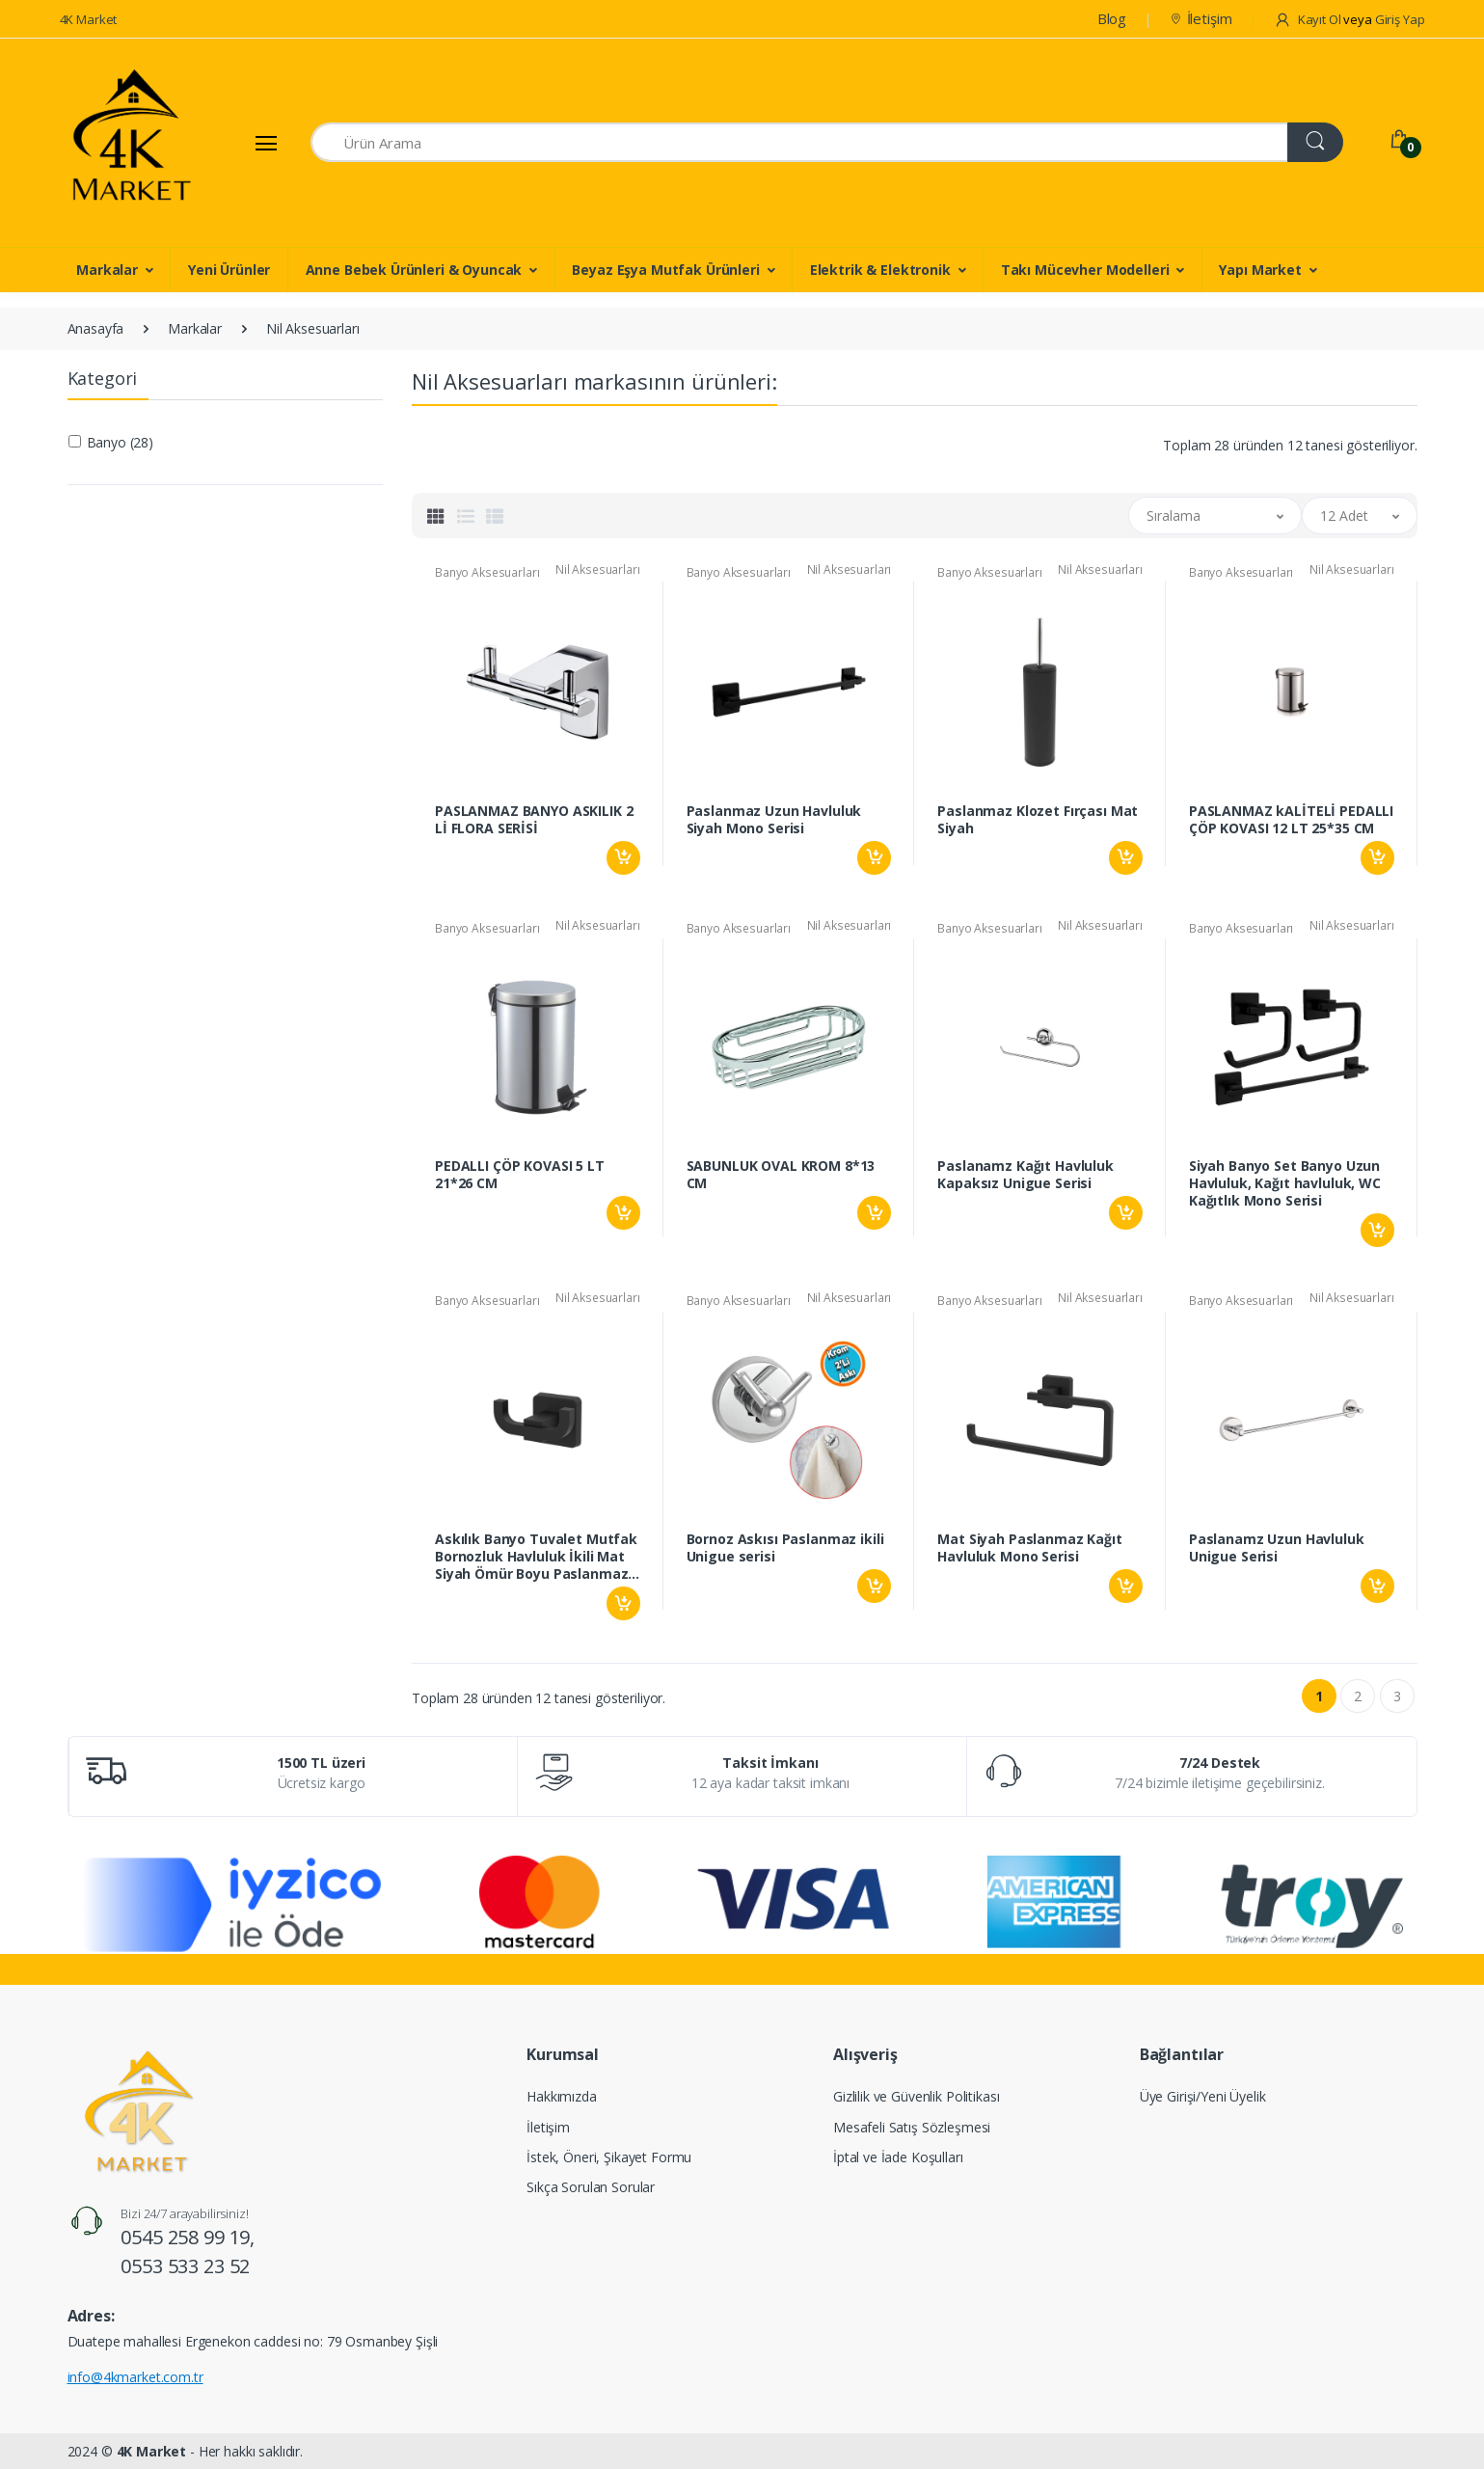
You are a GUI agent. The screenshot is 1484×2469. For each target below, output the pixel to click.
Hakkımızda (561, 2096)
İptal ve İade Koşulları (898, 2157)
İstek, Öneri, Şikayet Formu (608, 2157)
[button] (1215, 515)
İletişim (1200, 18)
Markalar (107, 269)
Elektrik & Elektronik (880, 269)
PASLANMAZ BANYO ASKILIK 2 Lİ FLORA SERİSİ (534, 819)
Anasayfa (95, 328)
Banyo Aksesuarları (487, 572)
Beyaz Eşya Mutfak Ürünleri (665, 269)
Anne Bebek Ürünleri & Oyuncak (414, 269)
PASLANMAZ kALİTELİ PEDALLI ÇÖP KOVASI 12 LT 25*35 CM (1291, 819)
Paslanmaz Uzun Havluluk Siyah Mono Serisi (774, 819)
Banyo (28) (120, 442)
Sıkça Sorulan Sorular (590, 2187)
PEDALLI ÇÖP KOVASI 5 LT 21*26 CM (520, 1174)
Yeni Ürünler (229, 269)
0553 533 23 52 (185, 2266)
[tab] (436, 516)
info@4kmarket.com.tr (135, 2377)
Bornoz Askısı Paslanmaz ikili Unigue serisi (785, 1548)
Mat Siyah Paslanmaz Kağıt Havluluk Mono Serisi (1029, 1548)
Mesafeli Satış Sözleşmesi (911, 2127)
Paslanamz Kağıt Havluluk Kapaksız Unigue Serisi (1025, 1174)
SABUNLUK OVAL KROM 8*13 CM (781, 1174)
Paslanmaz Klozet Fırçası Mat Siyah (1037, 819)
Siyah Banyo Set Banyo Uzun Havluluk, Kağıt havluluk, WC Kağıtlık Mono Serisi (1285, 1183)
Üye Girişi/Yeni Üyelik (1203, 2096)
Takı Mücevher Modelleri (1085, 269)
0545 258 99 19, (188, 2237)
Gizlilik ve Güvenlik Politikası (916, 2096)
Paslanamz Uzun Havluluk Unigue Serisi (1276, 1548)
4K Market (89, 19)
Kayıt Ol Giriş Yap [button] (1349, 19)
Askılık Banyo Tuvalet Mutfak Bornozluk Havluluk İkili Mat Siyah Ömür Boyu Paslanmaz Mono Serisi (536, 1557)
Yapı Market (1260, 269)
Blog (1111, 18)
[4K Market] (132, 142)
